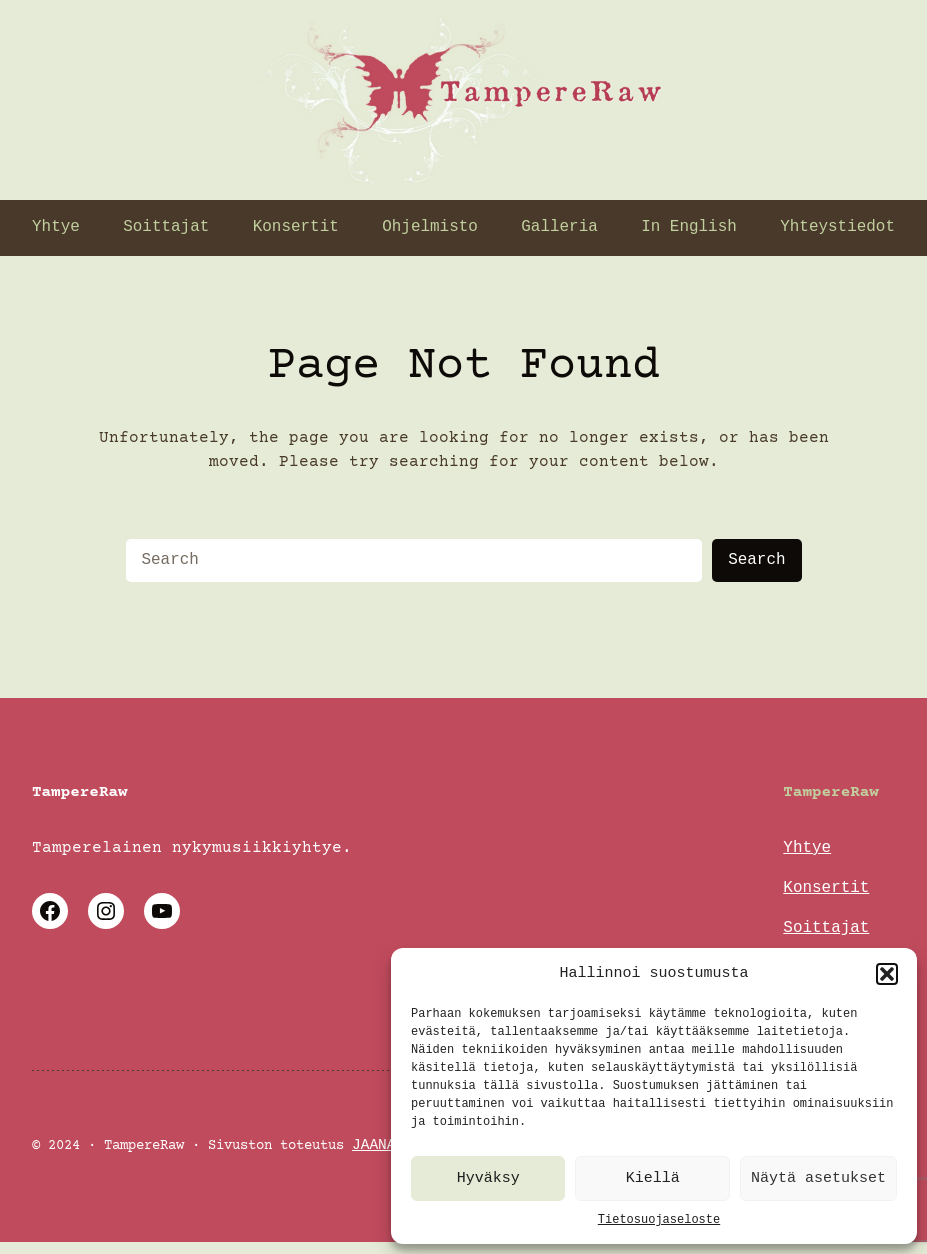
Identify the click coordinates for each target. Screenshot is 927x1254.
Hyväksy (488, 1179)
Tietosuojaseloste (659, 1219)
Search (756, 560)
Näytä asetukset (818, 1179)
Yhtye (807, 848)
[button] (887, 974)
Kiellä (653, 1179)
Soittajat (826, 932)
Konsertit (826, 890)
